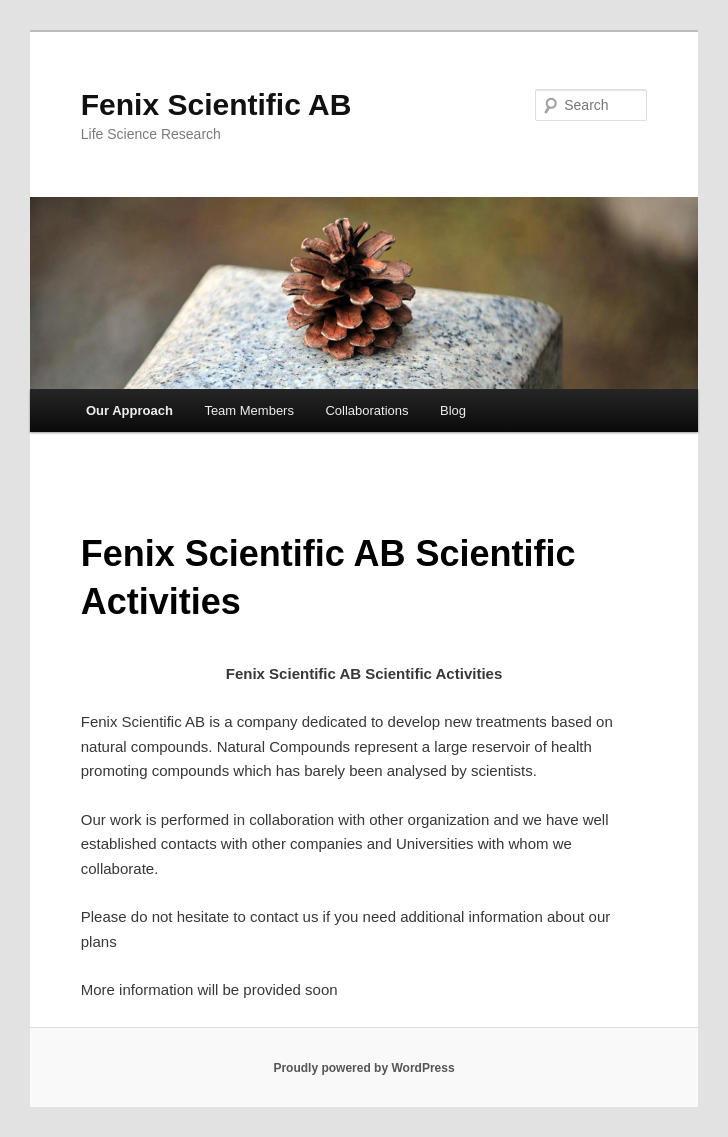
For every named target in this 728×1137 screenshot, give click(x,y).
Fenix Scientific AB (216, 104)
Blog (453, 410)
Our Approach (129, 410)
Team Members (249, 410)
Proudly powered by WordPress (363, 1068)
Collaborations (366, 410)
